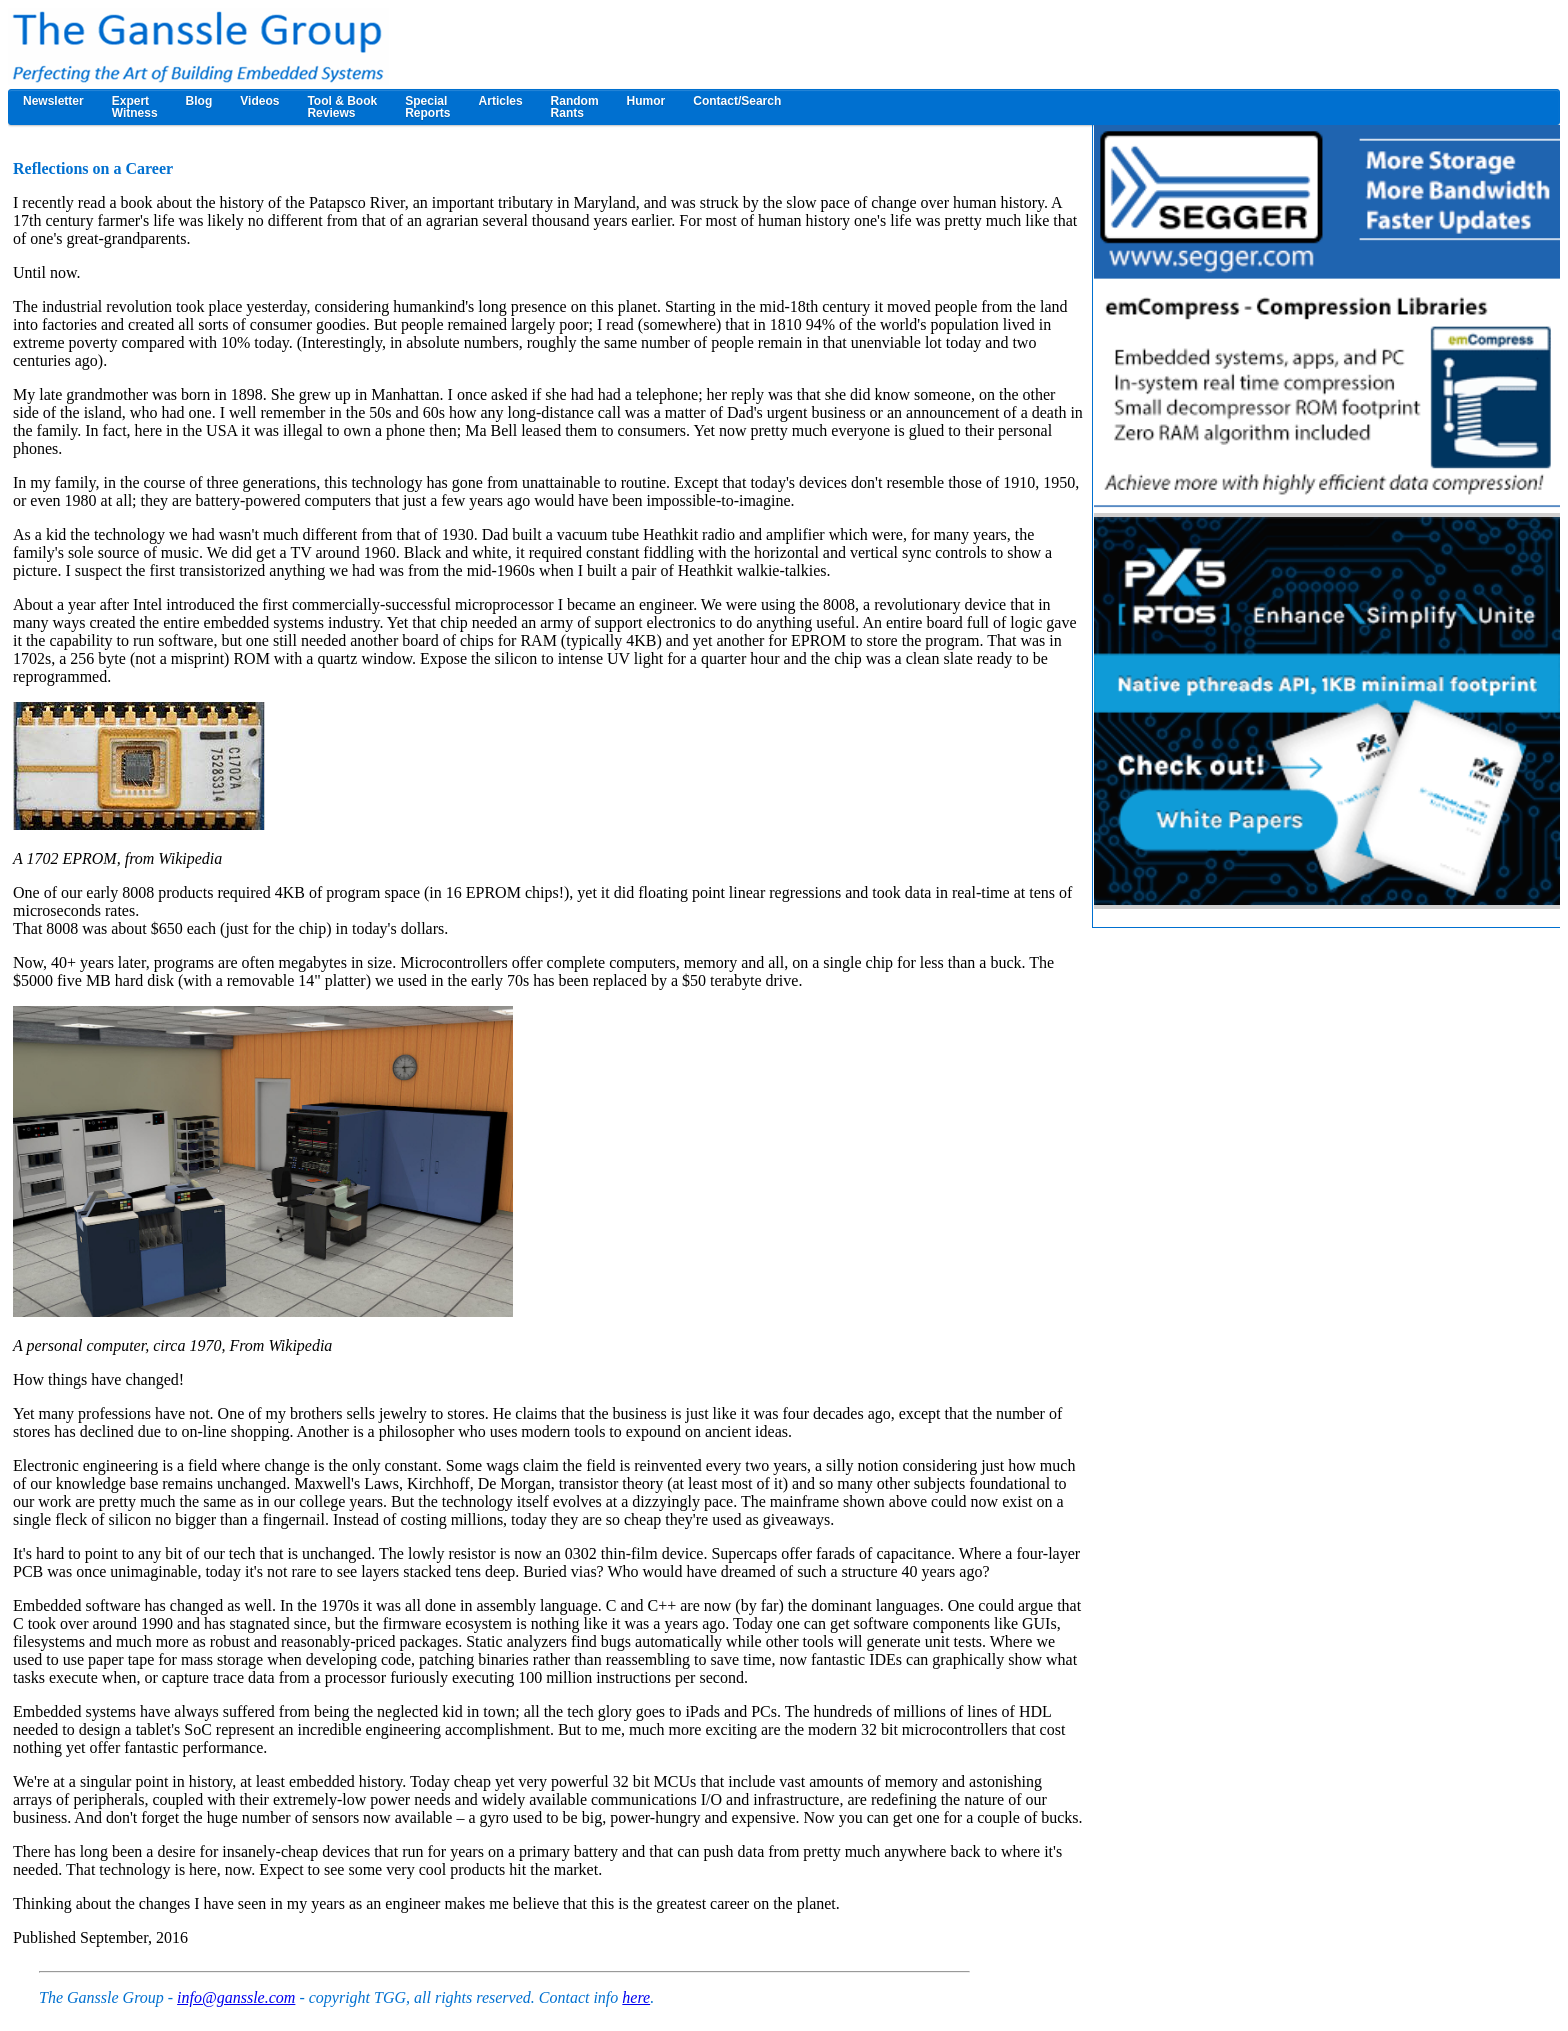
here (636, 1997)
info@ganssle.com (236, 1997)
